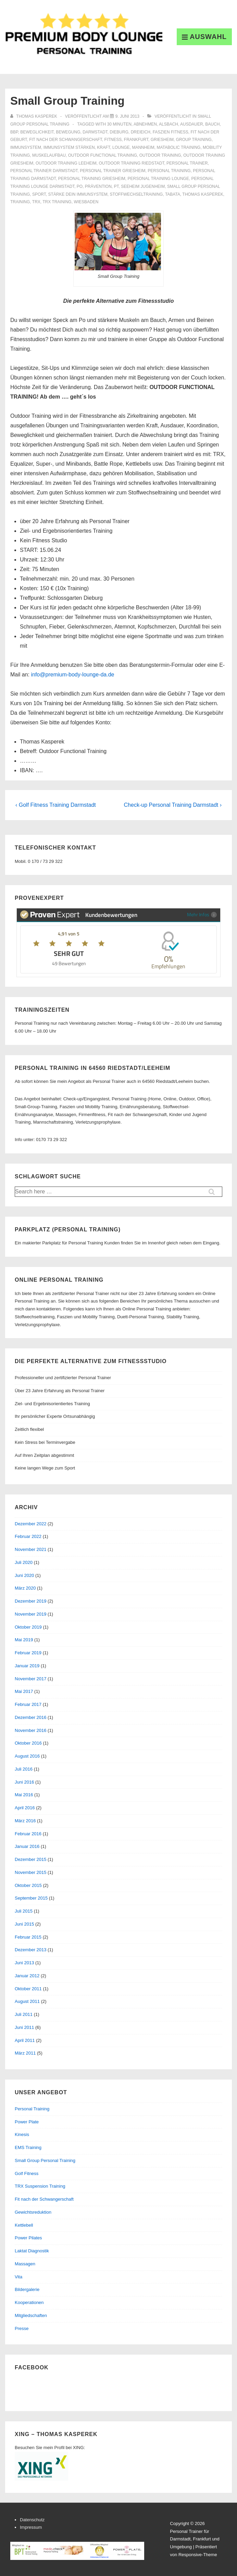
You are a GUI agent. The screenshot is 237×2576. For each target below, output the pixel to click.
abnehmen (145, 124)
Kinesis (22, 2134)
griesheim (162, 139)
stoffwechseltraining (136, 194)
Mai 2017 (24, 1691)
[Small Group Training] (127, 116)
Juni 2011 (24, 2027)
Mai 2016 (24, 1794)
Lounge (121, 147)
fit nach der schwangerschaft (65, 139)
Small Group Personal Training (45, 2160)
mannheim (143, 147)
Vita (18, 2276)
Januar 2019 (27, 1665)
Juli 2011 (24, 2014)
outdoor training (160, 155)
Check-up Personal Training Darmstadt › (173, 805)
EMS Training (28, 2147)
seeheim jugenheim (143, 186)
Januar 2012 (27, 1975)
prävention (98, 186)
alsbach (168, 124)
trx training (56, 201)
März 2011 (25, 2053)
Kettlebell (24, 2225)
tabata (172, 194)
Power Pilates (28, 2237)
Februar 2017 (28, 1704)
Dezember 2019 (31, 1601)
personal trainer (187, 163)
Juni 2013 (24, 1962)
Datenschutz (32, 2519)
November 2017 (31, 1678)
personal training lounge (158, 178)
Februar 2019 (28, 1652)
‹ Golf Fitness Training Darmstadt (55, 805)
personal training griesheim (91, 178)
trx (36, 201)
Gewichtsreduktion (33, 2212)
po (80, 186)
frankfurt (136, 139)
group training (194, 139)
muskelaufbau (49, 155)
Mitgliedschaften (31, 2315)
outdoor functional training (102, 155)
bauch (212, 124)
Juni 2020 (24, 1575)
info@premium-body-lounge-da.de (72, 674)
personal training (169, 170)
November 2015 (31, 1872)
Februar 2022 (28, 1536)
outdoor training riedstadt (131, 163)
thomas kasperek (202, 194)
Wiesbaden (86, 201)
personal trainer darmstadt (43, 170)
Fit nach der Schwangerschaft (44, 2199)
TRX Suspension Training (40, 2186)
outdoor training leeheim (66, 163)
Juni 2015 (24, 1924)
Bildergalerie (27, 2289)
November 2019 (31, 1614)
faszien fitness (170, 132)
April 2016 (25, 1807)
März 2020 (25, 1588)
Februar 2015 (28, 1937)
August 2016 (27, 1756)
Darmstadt (95, 132)
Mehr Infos (202, 914)
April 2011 (25, 2040)
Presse (21, 2328)
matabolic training (178, 147)
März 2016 (25, 1820)
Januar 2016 (27, 1846)
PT (116, 186)
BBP (14, 132)
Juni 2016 (24, 1782)
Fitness (113, 139)
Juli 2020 (24, 1562)
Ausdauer (191, 124)
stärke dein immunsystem (77, 194)
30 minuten (119, 124)
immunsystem (25, 147)
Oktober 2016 (28, 1743)
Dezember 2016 (31, 1717)
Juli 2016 (24, 1769)
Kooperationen (29, 2302)
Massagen (25, 2263)
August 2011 (27, 2001)
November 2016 (31, 1730)
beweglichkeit (36, 132)
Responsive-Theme (197, 2554)
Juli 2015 (24, 1911)
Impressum (31, 2527)
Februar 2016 (28, 1833)
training (20, 201)
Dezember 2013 (31, 1949)
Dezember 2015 (31, 1859)
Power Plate (27, 2121)
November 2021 (31, 1549)
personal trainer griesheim (112, 170)
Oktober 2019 (28, 1627)
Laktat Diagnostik (32, 2250)
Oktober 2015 (28, 1885)
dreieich (140, 132)
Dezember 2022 (31, 1523)
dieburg (119, 132)
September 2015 (31, 1898)
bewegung (68, 132)
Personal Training (32, 2108)
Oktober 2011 (28, 1988)
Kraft (103, 147)
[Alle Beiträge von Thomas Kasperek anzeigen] (34, 116)
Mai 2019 (24, 1639)
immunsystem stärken (69, 147)
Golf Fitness (26, 2173)
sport (39, 194)
